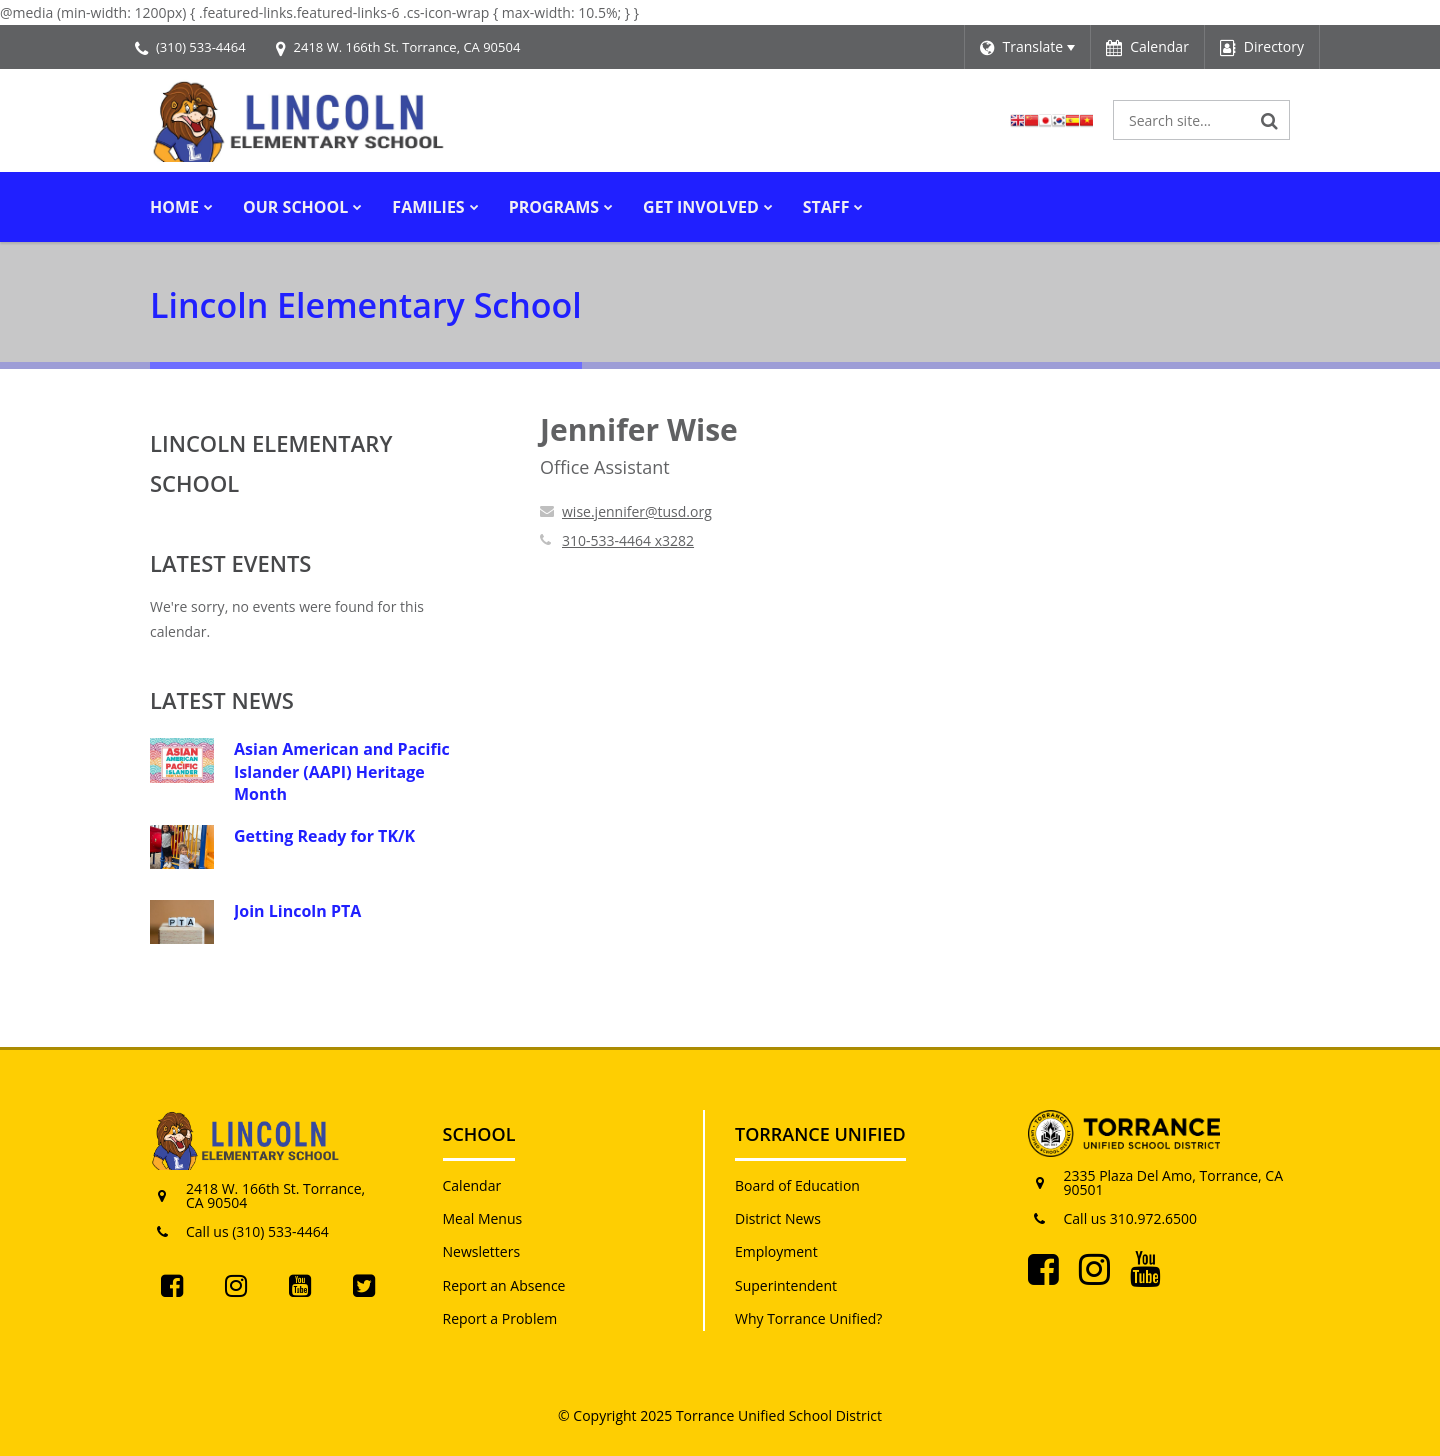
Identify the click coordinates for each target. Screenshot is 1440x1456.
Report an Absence (504, 1285)
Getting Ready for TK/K (324, 836)
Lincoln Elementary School (271, 463)
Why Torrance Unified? (808, 1318)
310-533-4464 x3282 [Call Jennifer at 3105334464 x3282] (628, 540)
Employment (776, 1251)
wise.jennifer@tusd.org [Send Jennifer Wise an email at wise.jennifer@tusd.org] (637, 511)
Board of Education (797, 1185)
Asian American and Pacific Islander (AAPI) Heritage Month (342, 771)
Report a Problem (500, 1318)
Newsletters (482, 1251)
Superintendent (786, 1285)
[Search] (1270, 120)
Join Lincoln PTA (297, 911)
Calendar (472, 1185)
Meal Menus (483, 1218)
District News (778, 1218)
